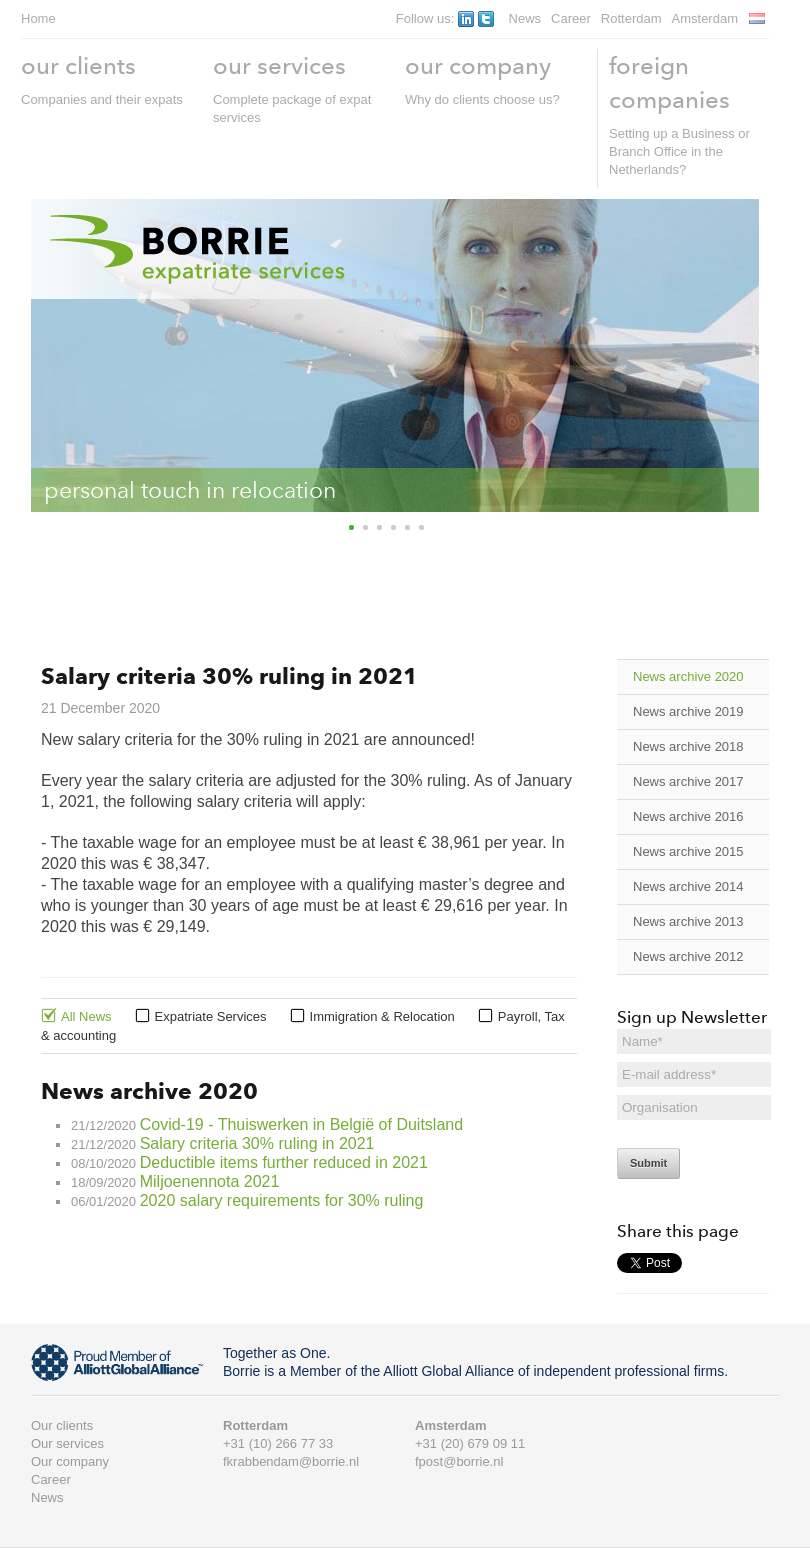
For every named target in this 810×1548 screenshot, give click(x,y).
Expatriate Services (211, 1016)
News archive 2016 (688, 816)
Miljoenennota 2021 (210, 1181)
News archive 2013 (688, 921)
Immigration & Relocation (382, 1016)
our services (279, 65)
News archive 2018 (688, 746)
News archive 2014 (688, 886)
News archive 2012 (688, 956)
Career (571, 18)
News (525, 18)
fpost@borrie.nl (459, 1461)
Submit (648, 1163)
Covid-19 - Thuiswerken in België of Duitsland (301, 1124)
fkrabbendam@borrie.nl (291, 1461)
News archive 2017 (688, 781)
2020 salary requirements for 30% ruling (282, 1200)
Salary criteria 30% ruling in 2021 (257, 1143)
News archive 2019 (688, 711)
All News (86, 1016)
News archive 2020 (688, 676)
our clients (78, 65)
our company (478, 65)
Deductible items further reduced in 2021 (284, 1162)
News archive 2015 (688, 851)
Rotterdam (631, 18)
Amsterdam (705, 18)
